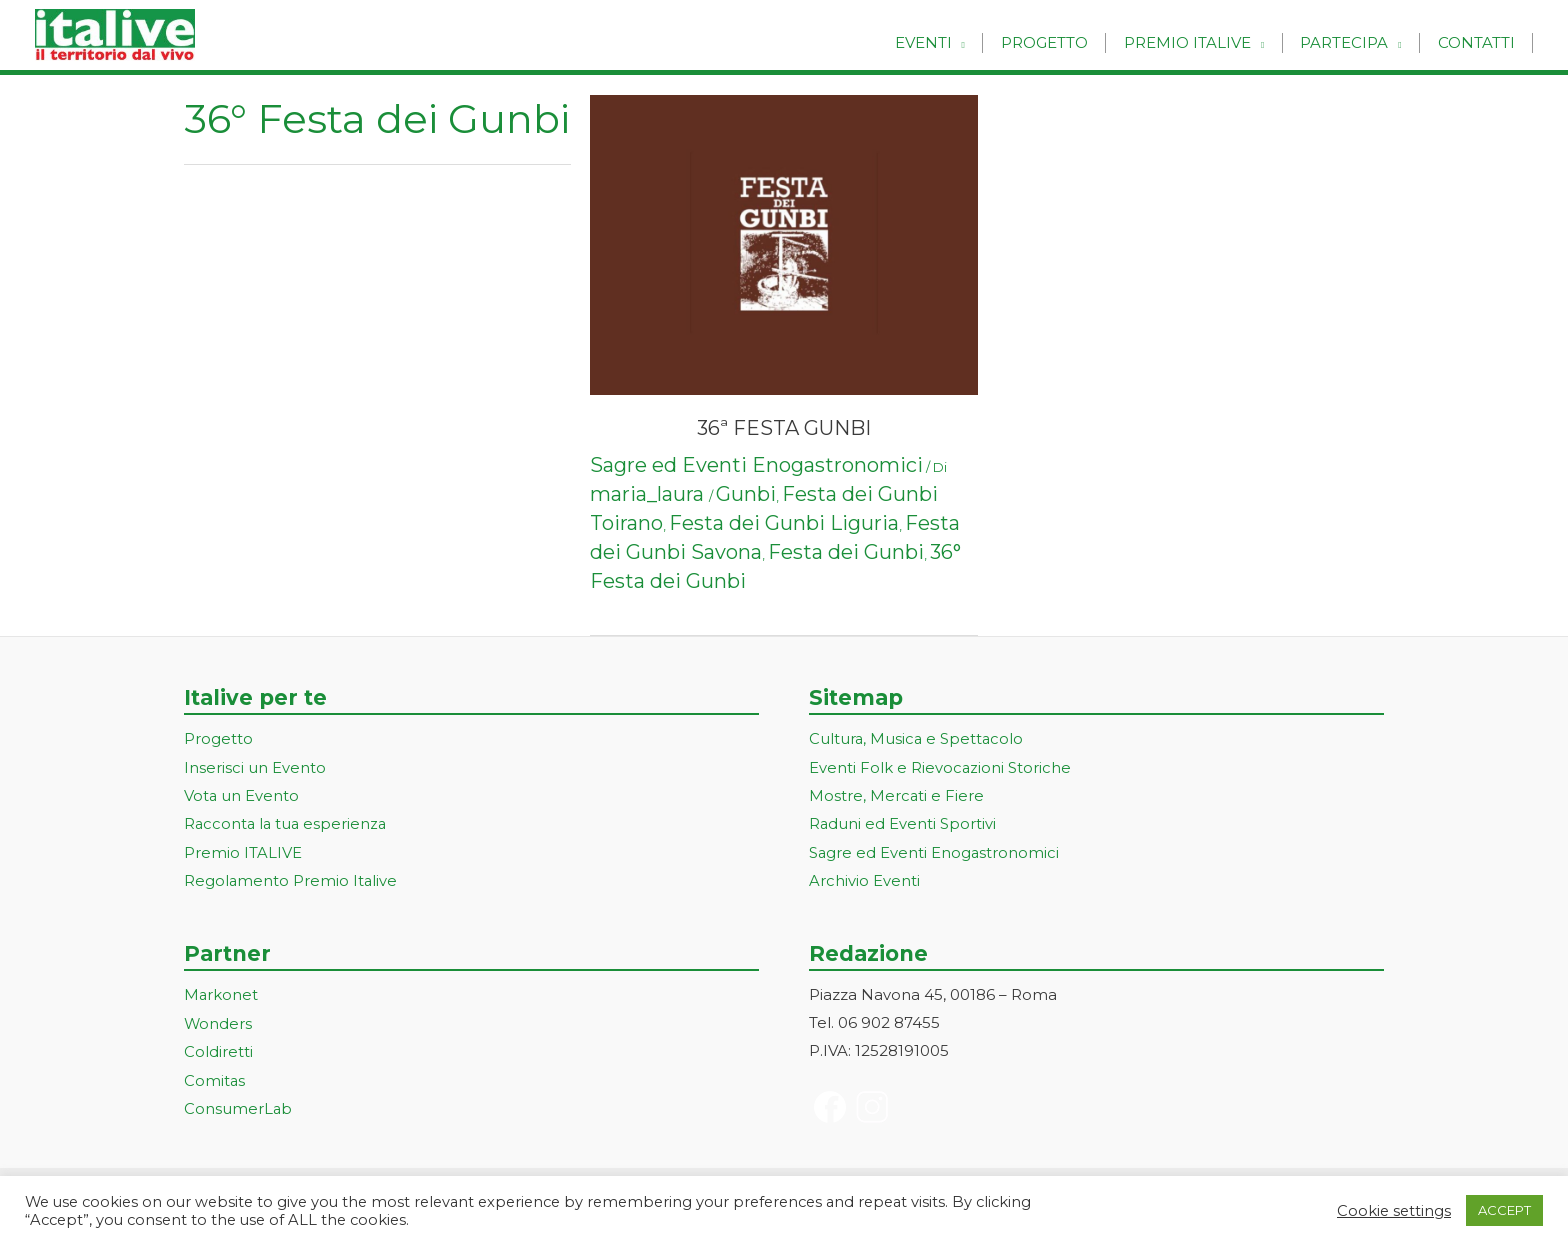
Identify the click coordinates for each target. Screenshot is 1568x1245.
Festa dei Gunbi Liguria (784, 523)
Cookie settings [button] (1394, 1211)
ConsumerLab (238, 1102)
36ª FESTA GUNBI (784, 428)
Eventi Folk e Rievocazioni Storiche (940, 766)
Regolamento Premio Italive (291, 877)
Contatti (1478, 42)
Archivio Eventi (864, 877)
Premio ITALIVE (243, 850)
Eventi (945, 42)
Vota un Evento (242, 794)
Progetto (1061, 42)
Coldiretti (218, 1046)
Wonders (218, 1019)
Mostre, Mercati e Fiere (897, 794)
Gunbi (746, 494)
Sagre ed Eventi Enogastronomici (756, 465)
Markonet (221, 991)
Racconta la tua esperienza (287, 822)
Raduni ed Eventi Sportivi (903, 822)
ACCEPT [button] (1504, 1210)
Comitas (215, 1074)
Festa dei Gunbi (846, 552)
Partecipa (1352, 42)
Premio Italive (1199, 42)
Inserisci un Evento (255, 766)
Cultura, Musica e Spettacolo (917, 738)
